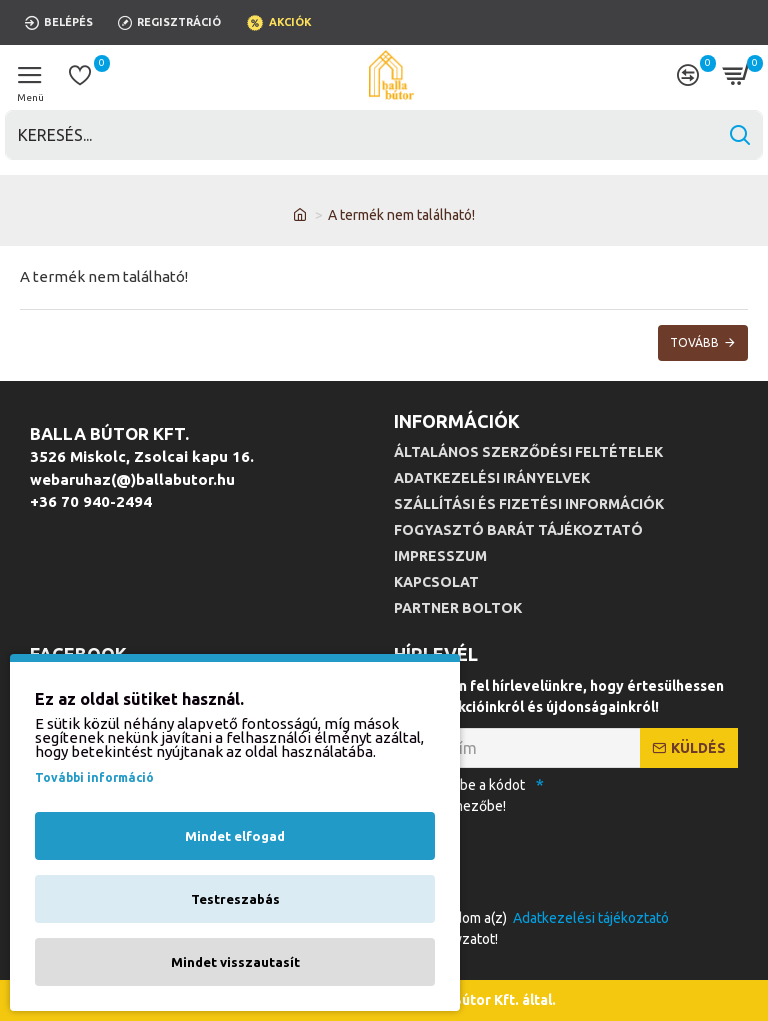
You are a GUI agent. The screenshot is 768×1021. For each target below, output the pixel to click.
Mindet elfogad (235, 836)
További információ (94, 777)
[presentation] (534, 858)
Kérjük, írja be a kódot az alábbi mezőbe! (459, 795)
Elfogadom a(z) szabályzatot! (533, 927)
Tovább (694, 342)
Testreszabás (235, 899)
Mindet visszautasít (235, 962)
